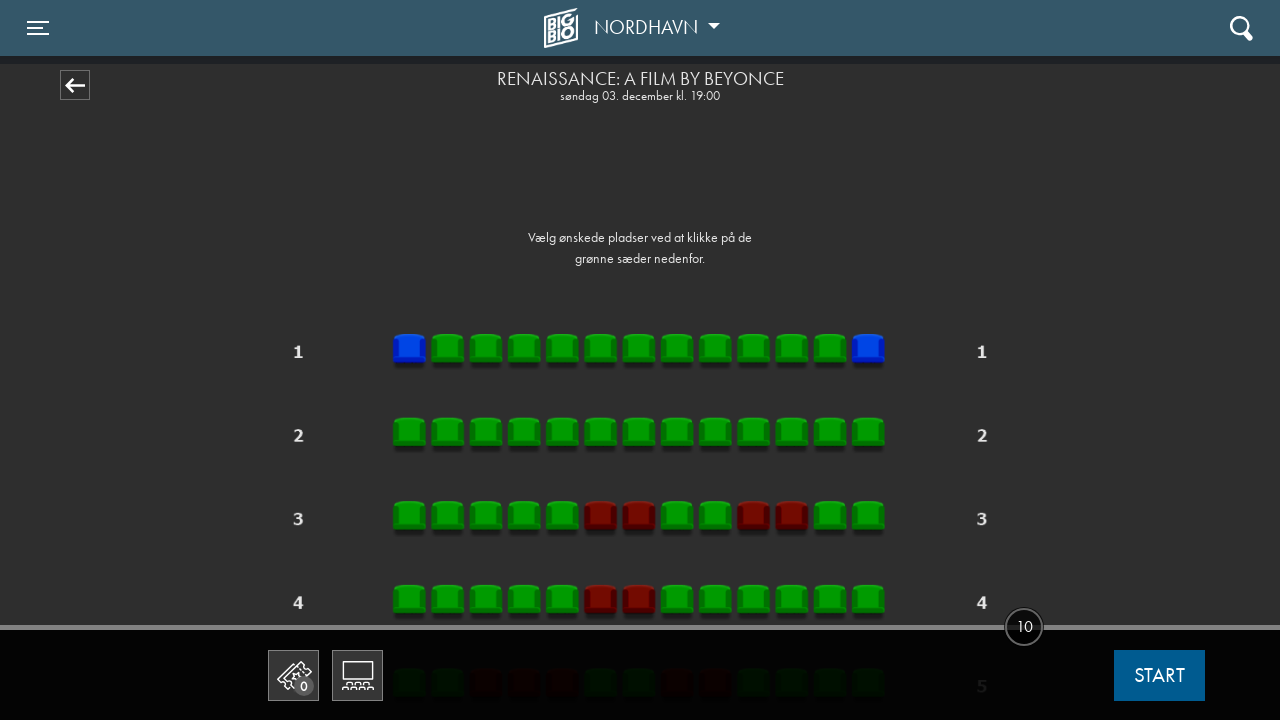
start (1159, 675)
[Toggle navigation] (38, 28)
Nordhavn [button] (648, 27)
